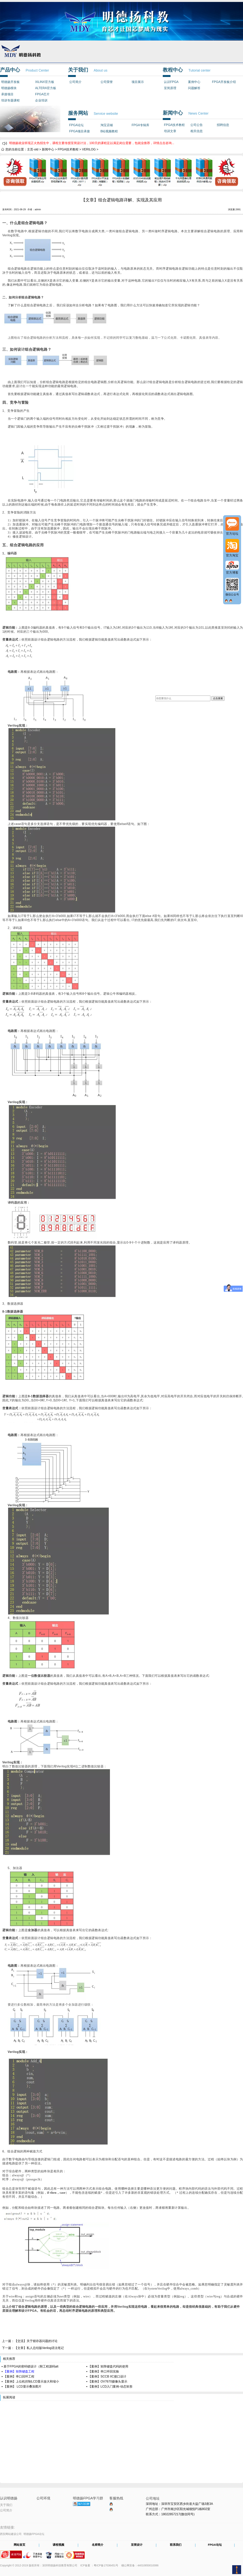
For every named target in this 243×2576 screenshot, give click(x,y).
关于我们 (6, 2504)
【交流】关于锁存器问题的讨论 (35, 2341)
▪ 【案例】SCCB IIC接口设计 (106, 2376)
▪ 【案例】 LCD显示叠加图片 (21, 2386)
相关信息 (196, 131)
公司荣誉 (106, 82)
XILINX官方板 (44, 82)
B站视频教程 (109, 131)
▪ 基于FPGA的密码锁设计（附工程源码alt (30, 2366)
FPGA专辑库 (140, 125)
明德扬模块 (9, 88)
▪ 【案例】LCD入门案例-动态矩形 (109, 2386)
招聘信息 (223, 125)
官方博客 (232, 572)
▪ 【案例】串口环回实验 (102, 2371)
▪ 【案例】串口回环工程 (18, 2376)
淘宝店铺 (106, 125)
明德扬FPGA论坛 (34, 2533)
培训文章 (170, 131)
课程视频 (58, 2545)
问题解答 (194, 88)
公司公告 (196, 125)
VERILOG (89, 149)
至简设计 (137, 2545)
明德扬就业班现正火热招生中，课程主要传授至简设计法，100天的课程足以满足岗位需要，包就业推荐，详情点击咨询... (91, 143)
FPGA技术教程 (174, 125)
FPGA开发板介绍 (224, 82)
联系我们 (175, 2545)
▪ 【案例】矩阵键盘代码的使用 (107, 2366)
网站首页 (19, 2545)
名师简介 (97, 2545)
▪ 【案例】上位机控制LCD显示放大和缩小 (30, 2381)
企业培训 (41, 100)
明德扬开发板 (10, 82)
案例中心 (194, 82)
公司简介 (75, 82)
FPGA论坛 (76, 125)
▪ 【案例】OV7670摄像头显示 (106, 2381)
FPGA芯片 (42, 94)
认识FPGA (171, 82)
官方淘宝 (232, 555)
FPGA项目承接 (79, 131)
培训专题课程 (10, 100)
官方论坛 (232, 533)
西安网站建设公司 (11, 2533)
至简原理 (170, 88)
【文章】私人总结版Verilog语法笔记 (39, 2348)
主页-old (32, 149)
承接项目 (7, 94)
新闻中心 (48, 149)
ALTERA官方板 (45, 88)
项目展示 (138, 82)
